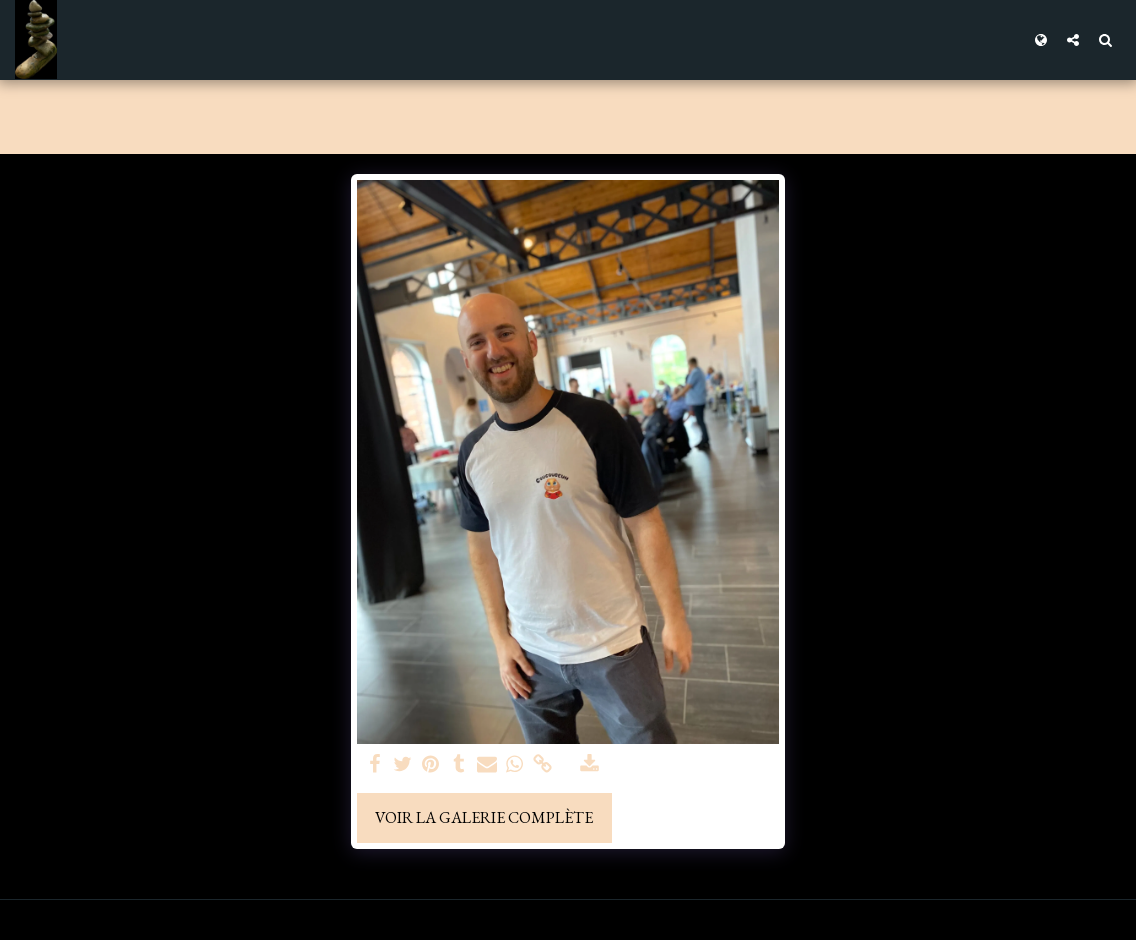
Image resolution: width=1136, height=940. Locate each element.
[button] (1073, 39)
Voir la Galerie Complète (484, 817)
